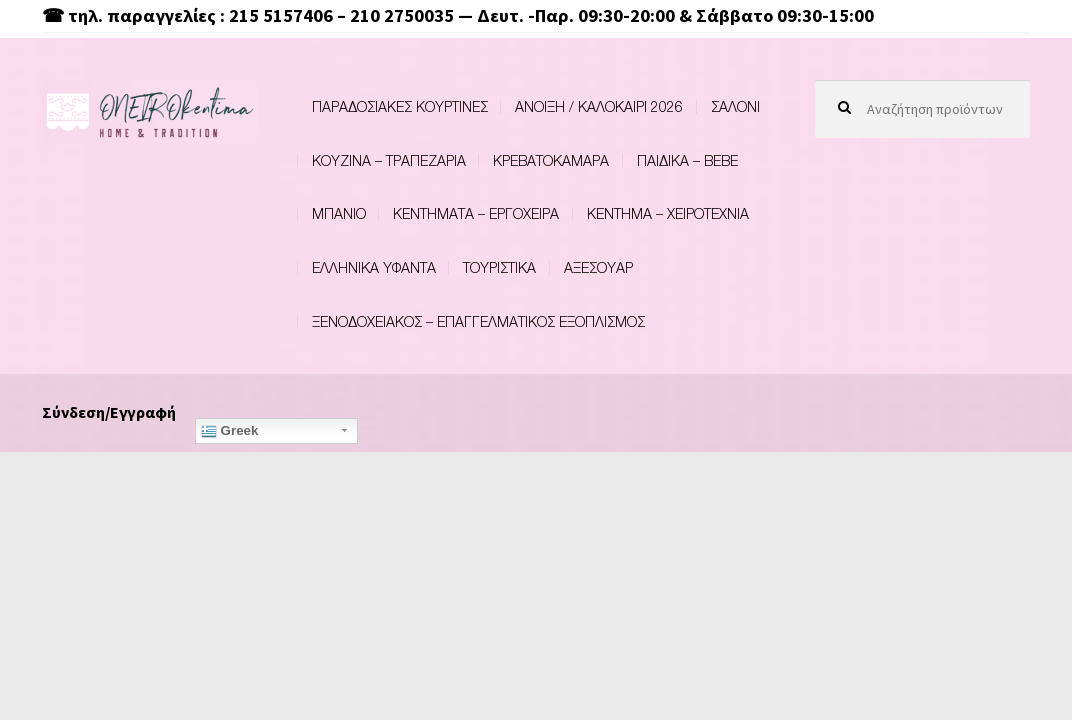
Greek (230, 431)
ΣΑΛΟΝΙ (735, 106)
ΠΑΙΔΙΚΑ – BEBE (687, 160)
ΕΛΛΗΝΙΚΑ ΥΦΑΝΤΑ (374, 267)
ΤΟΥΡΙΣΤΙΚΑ (499, 267)
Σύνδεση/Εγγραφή (109, 412)
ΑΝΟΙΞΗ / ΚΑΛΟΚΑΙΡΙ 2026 (599, 106)
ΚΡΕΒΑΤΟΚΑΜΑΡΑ (551, 160)
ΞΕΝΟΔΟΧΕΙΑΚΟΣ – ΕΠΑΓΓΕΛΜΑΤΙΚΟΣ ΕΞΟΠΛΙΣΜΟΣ (478, 321)
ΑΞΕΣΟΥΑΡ (598, 267)
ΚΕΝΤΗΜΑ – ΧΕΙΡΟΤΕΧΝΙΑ (668, 213)
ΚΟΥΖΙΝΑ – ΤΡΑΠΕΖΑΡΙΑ (389, 160)
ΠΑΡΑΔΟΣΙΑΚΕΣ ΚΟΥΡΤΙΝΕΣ (400, 106)
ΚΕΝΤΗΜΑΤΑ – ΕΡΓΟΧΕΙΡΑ (476, 213)
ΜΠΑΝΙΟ (339, 213)
